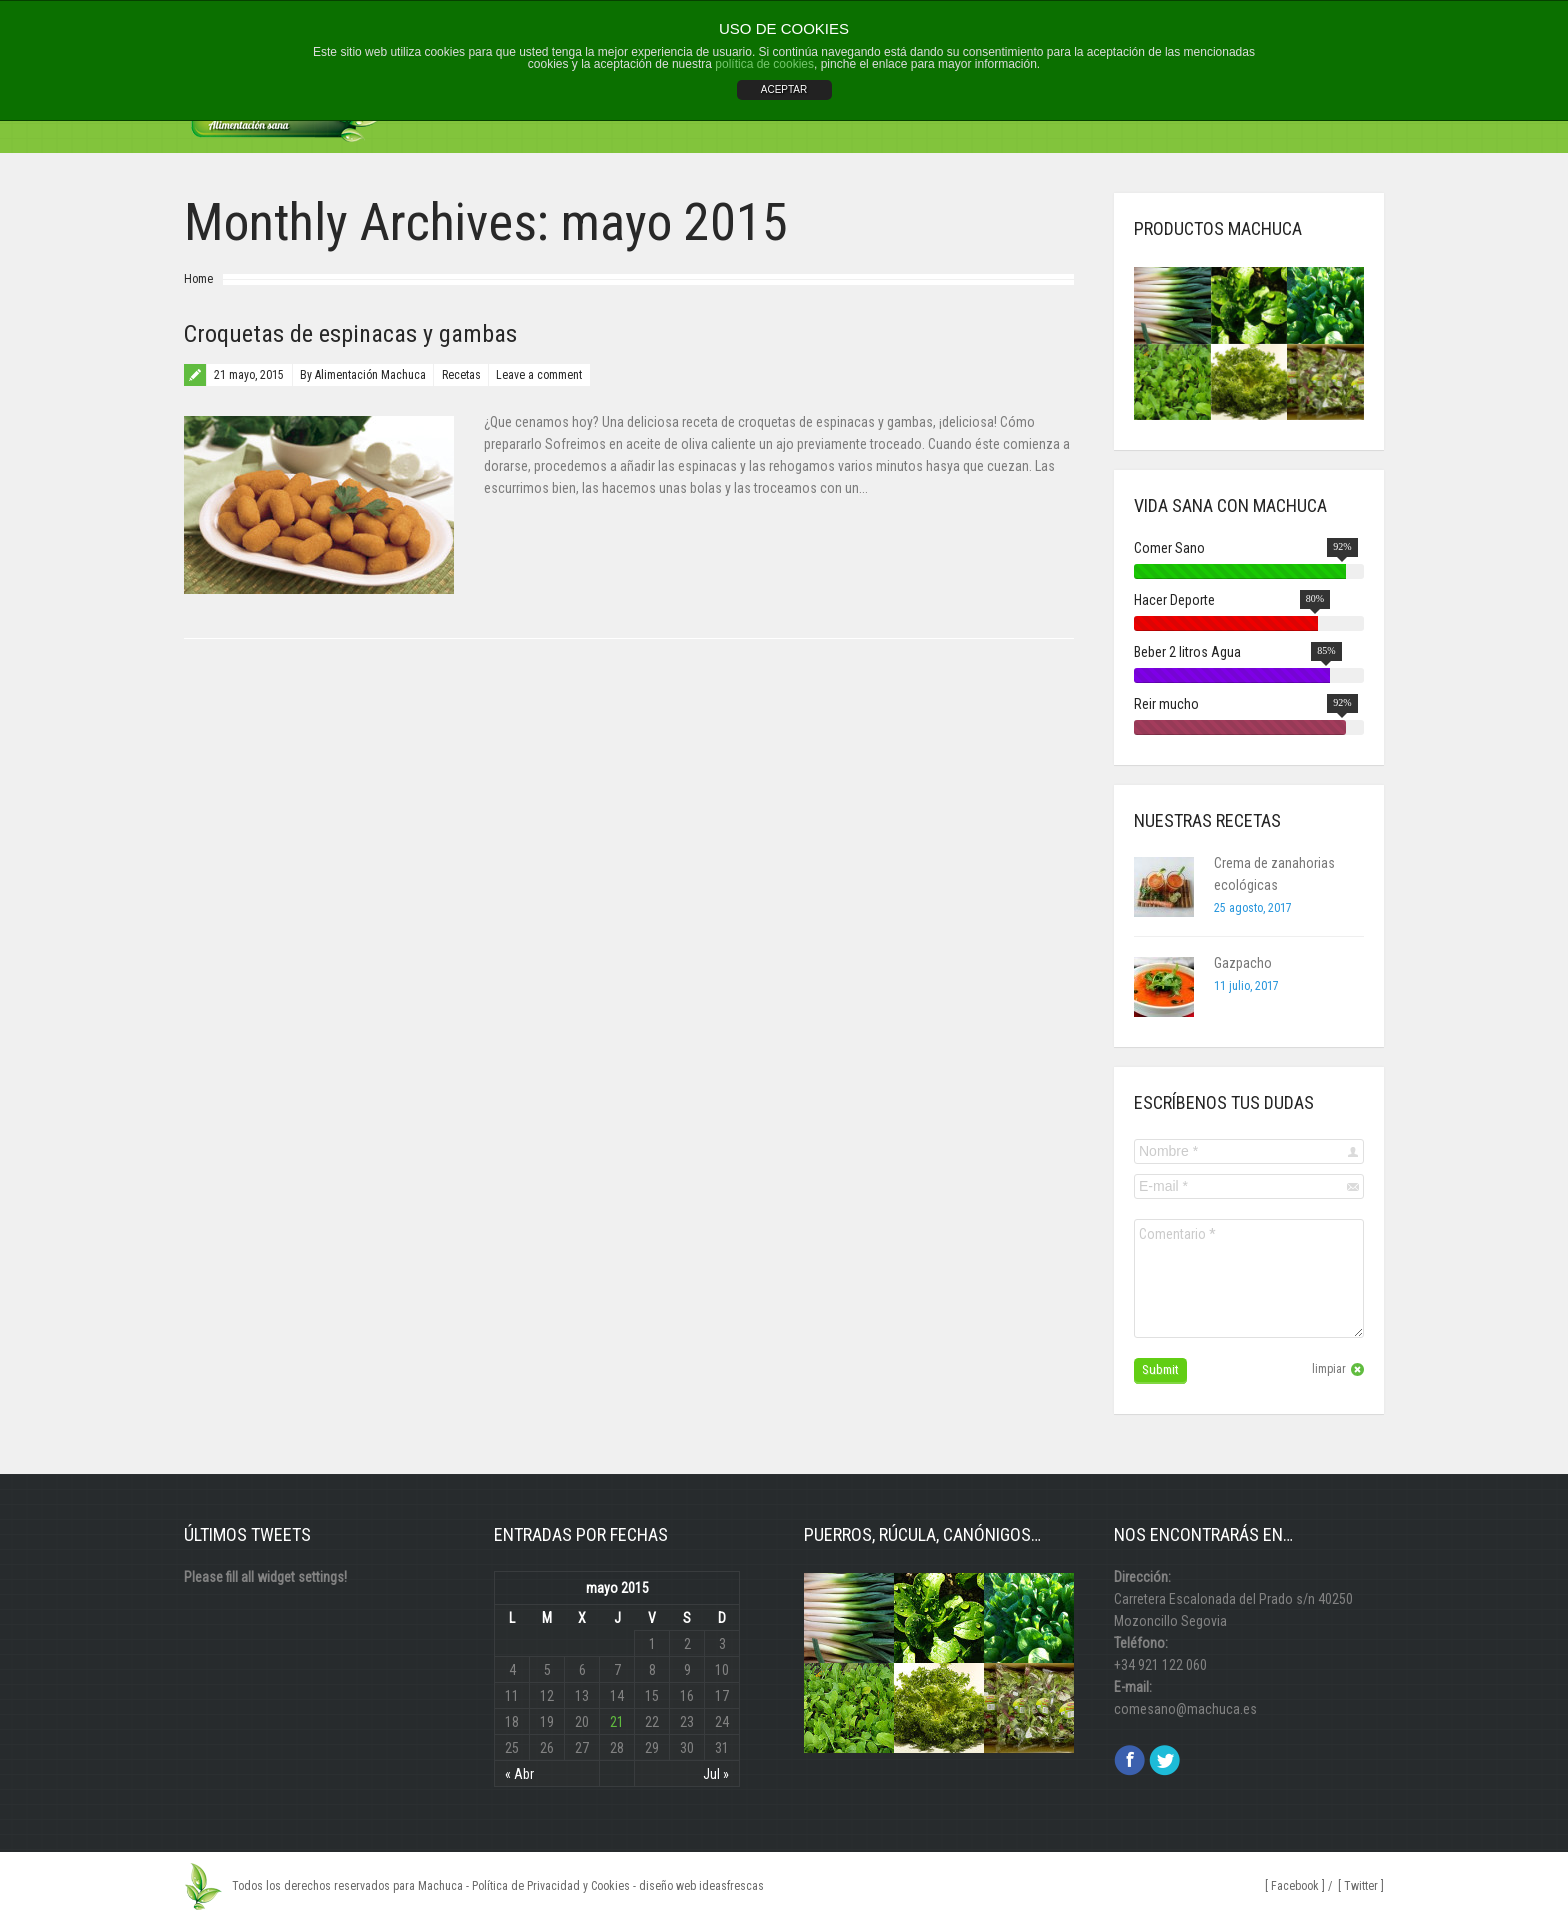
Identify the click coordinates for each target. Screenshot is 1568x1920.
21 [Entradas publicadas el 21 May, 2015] (617, 1722)
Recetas (461, 375)
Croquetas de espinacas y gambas (350, 334)
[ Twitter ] (1361, 1886)
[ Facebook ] (1295, 1886)
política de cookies (764, 64)
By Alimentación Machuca (363, 375)
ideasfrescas (731, 1886)
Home (198, 279)
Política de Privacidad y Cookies (551, 1886)
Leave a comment (539, 375)
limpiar (1329, 1369)
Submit (1160, 1369)
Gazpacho (1243, 963)
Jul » (716, 1774)
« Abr (519, 1774)
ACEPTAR (784, 89)
